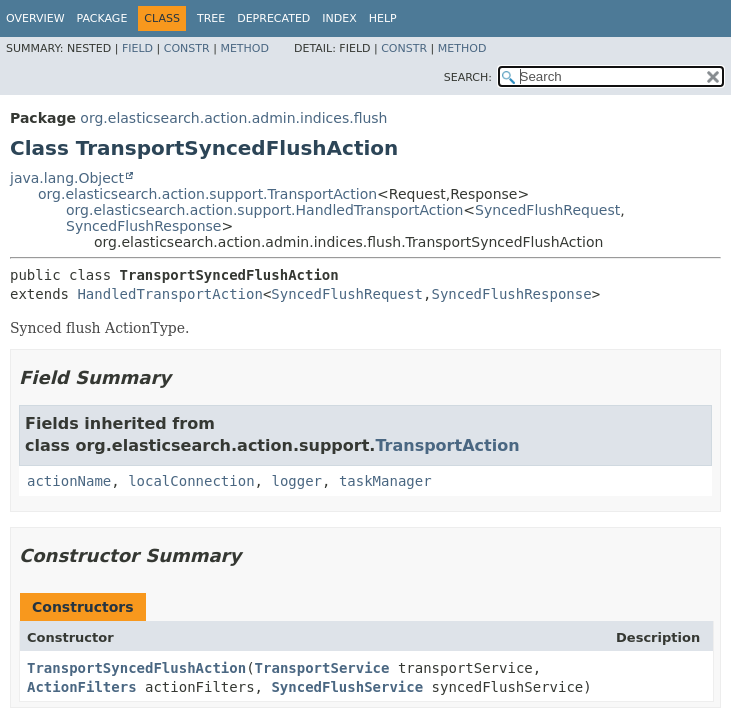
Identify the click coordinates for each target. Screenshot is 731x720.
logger (296, 481)
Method (244, 48)
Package (102, 18)
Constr (187, 48)
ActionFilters (82, 687)
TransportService (322, 668)
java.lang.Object (67, 178)
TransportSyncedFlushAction (136, 668)
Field (137, 48)
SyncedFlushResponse (143, 226)
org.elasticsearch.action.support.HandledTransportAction (264, 210)
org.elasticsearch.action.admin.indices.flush (233, 118)
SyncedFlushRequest (547, 210)
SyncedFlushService (347, 687)
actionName (69, 481)
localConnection (191, 481)
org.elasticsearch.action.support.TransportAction (207, 194)
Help (383, 18)
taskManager (385, 481)
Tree (211, 18)
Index (339, 18)
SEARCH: (468, 77)
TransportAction (447, 445)
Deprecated (273, 18)
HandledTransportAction (169, 294)
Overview (35, 18)
